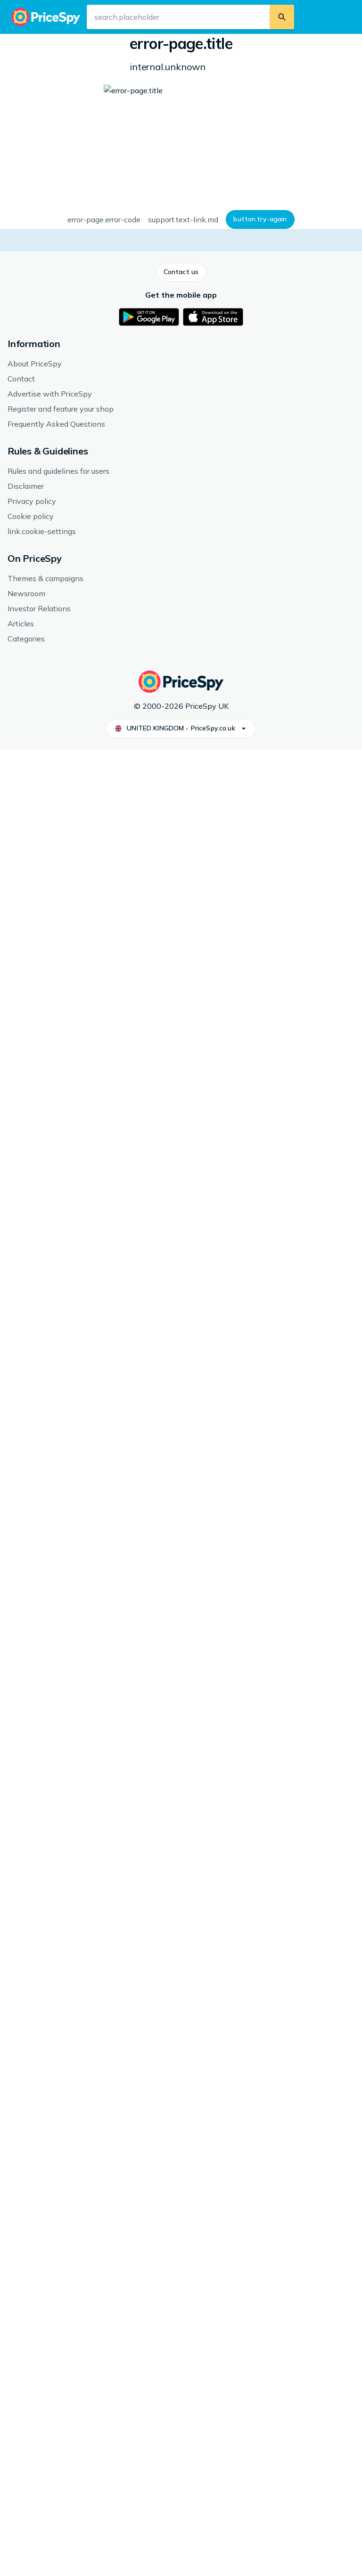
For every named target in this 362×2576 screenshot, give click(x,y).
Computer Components (157, 49)
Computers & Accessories (76, 49)
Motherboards (222, 49)
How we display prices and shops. (180, 498)
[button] (40, 245)
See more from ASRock (47, 1537)
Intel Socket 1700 (142, 1497)
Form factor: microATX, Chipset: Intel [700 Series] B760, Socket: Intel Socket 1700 (266, 114)
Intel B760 (130, 1428)
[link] (67, 1719)
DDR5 (124, 1480)
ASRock (127, 1393)
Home (20, 49)
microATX (130, 1446)
